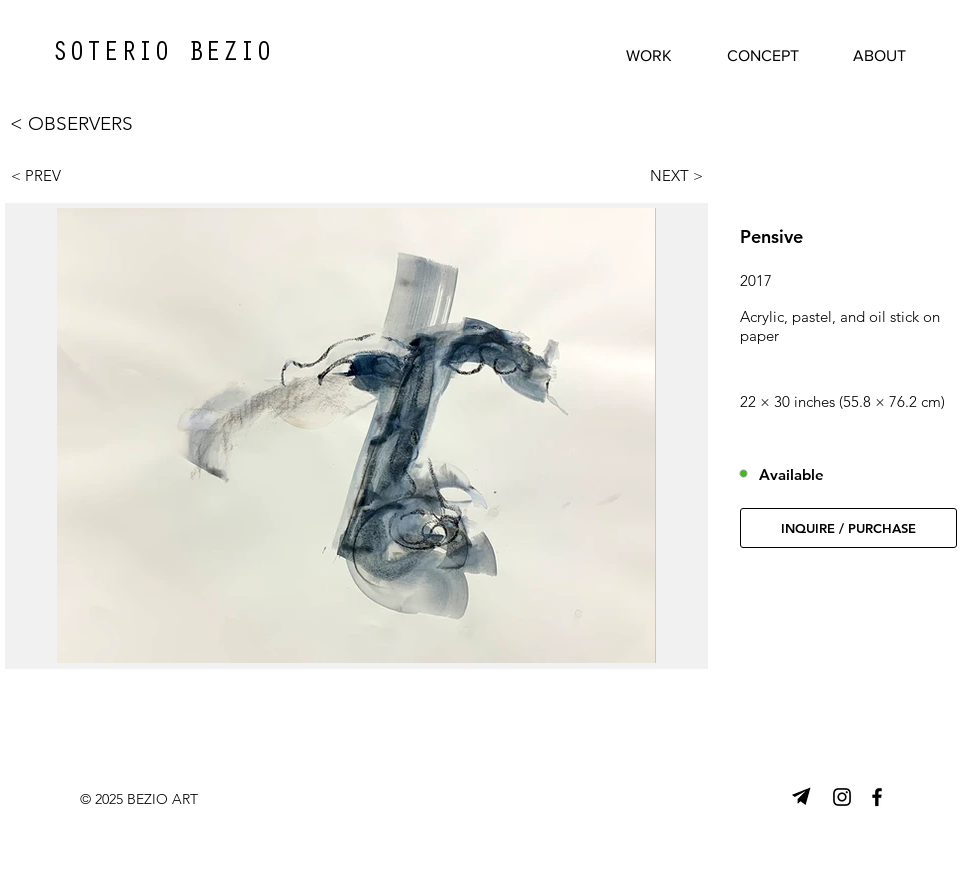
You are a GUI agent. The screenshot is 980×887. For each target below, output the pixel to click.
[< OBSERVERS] (94, 124)
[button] (848, 528)
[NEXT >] (667, 175)
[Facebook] (877, 797)
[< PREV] (47, 175)
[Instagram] (842, 797)
